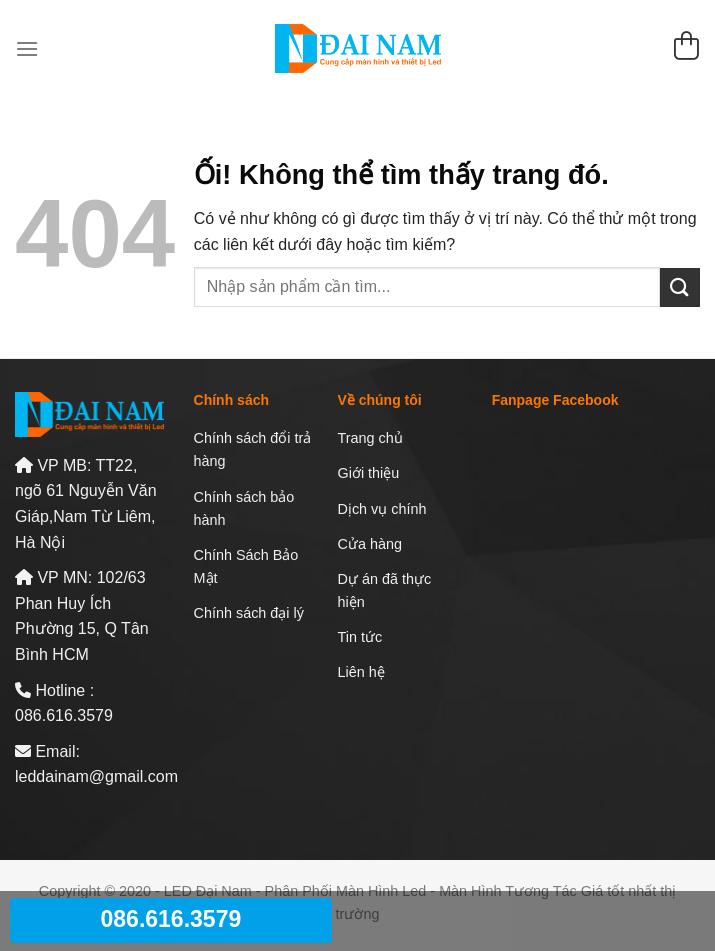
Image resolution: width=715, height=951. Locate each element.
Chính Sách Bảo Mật (246, 566)
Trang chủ (370, 438)
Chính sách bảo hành (244, 508)
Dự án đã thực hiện (385, 590)
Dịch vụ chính (382, 509)
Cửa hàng (370, 544)
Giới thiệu (369, 473)
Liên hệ (361, 672)
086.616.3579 (171, 919)
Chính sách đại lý (249, 613)
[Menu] (27, 48)
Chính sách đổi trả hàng (253, 449)
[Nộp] (680, 287)
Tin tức (360, 637)
